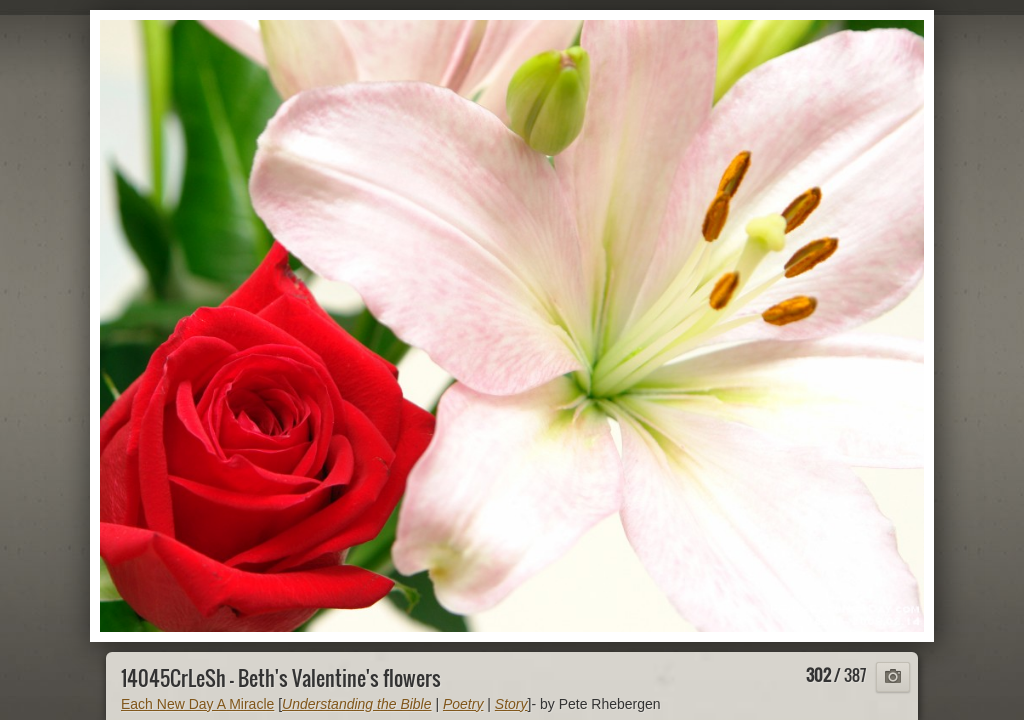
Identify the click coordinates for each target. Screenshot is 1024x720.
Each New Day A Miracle (197, 704)
